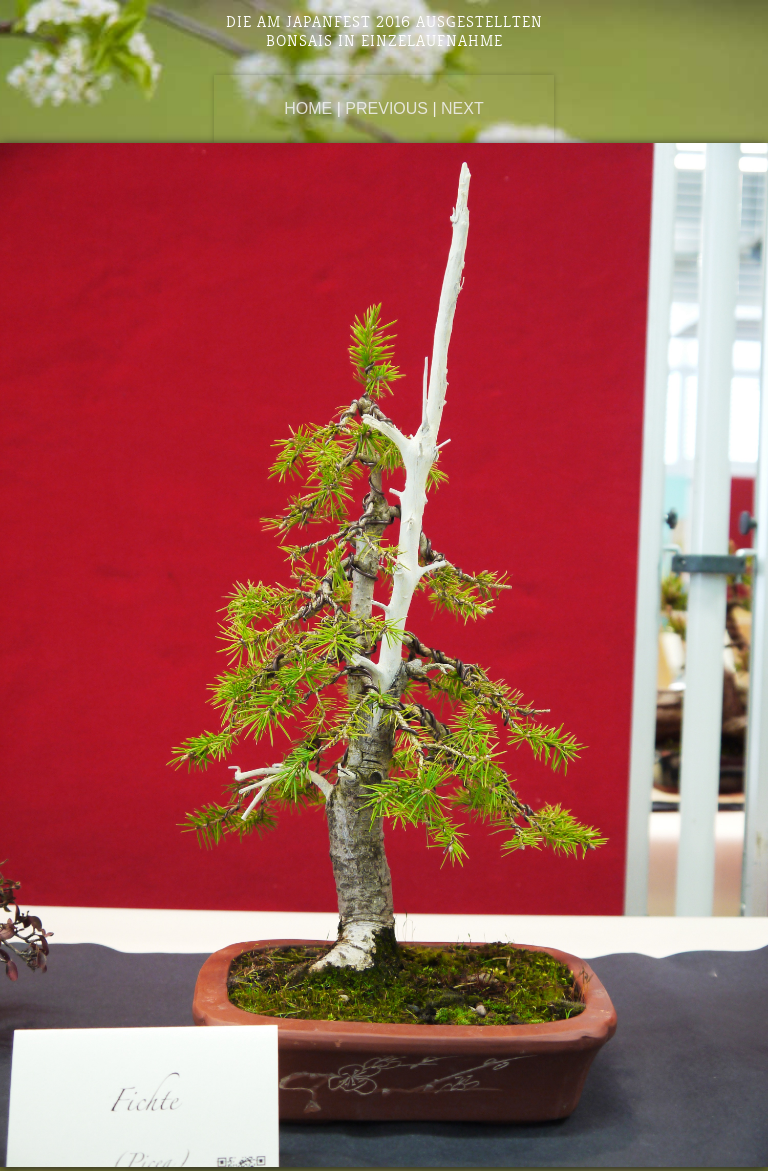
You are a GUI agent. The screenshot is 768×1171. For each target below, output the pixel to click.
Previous (386, 108)
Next (462, 108)
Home (308, 108)
